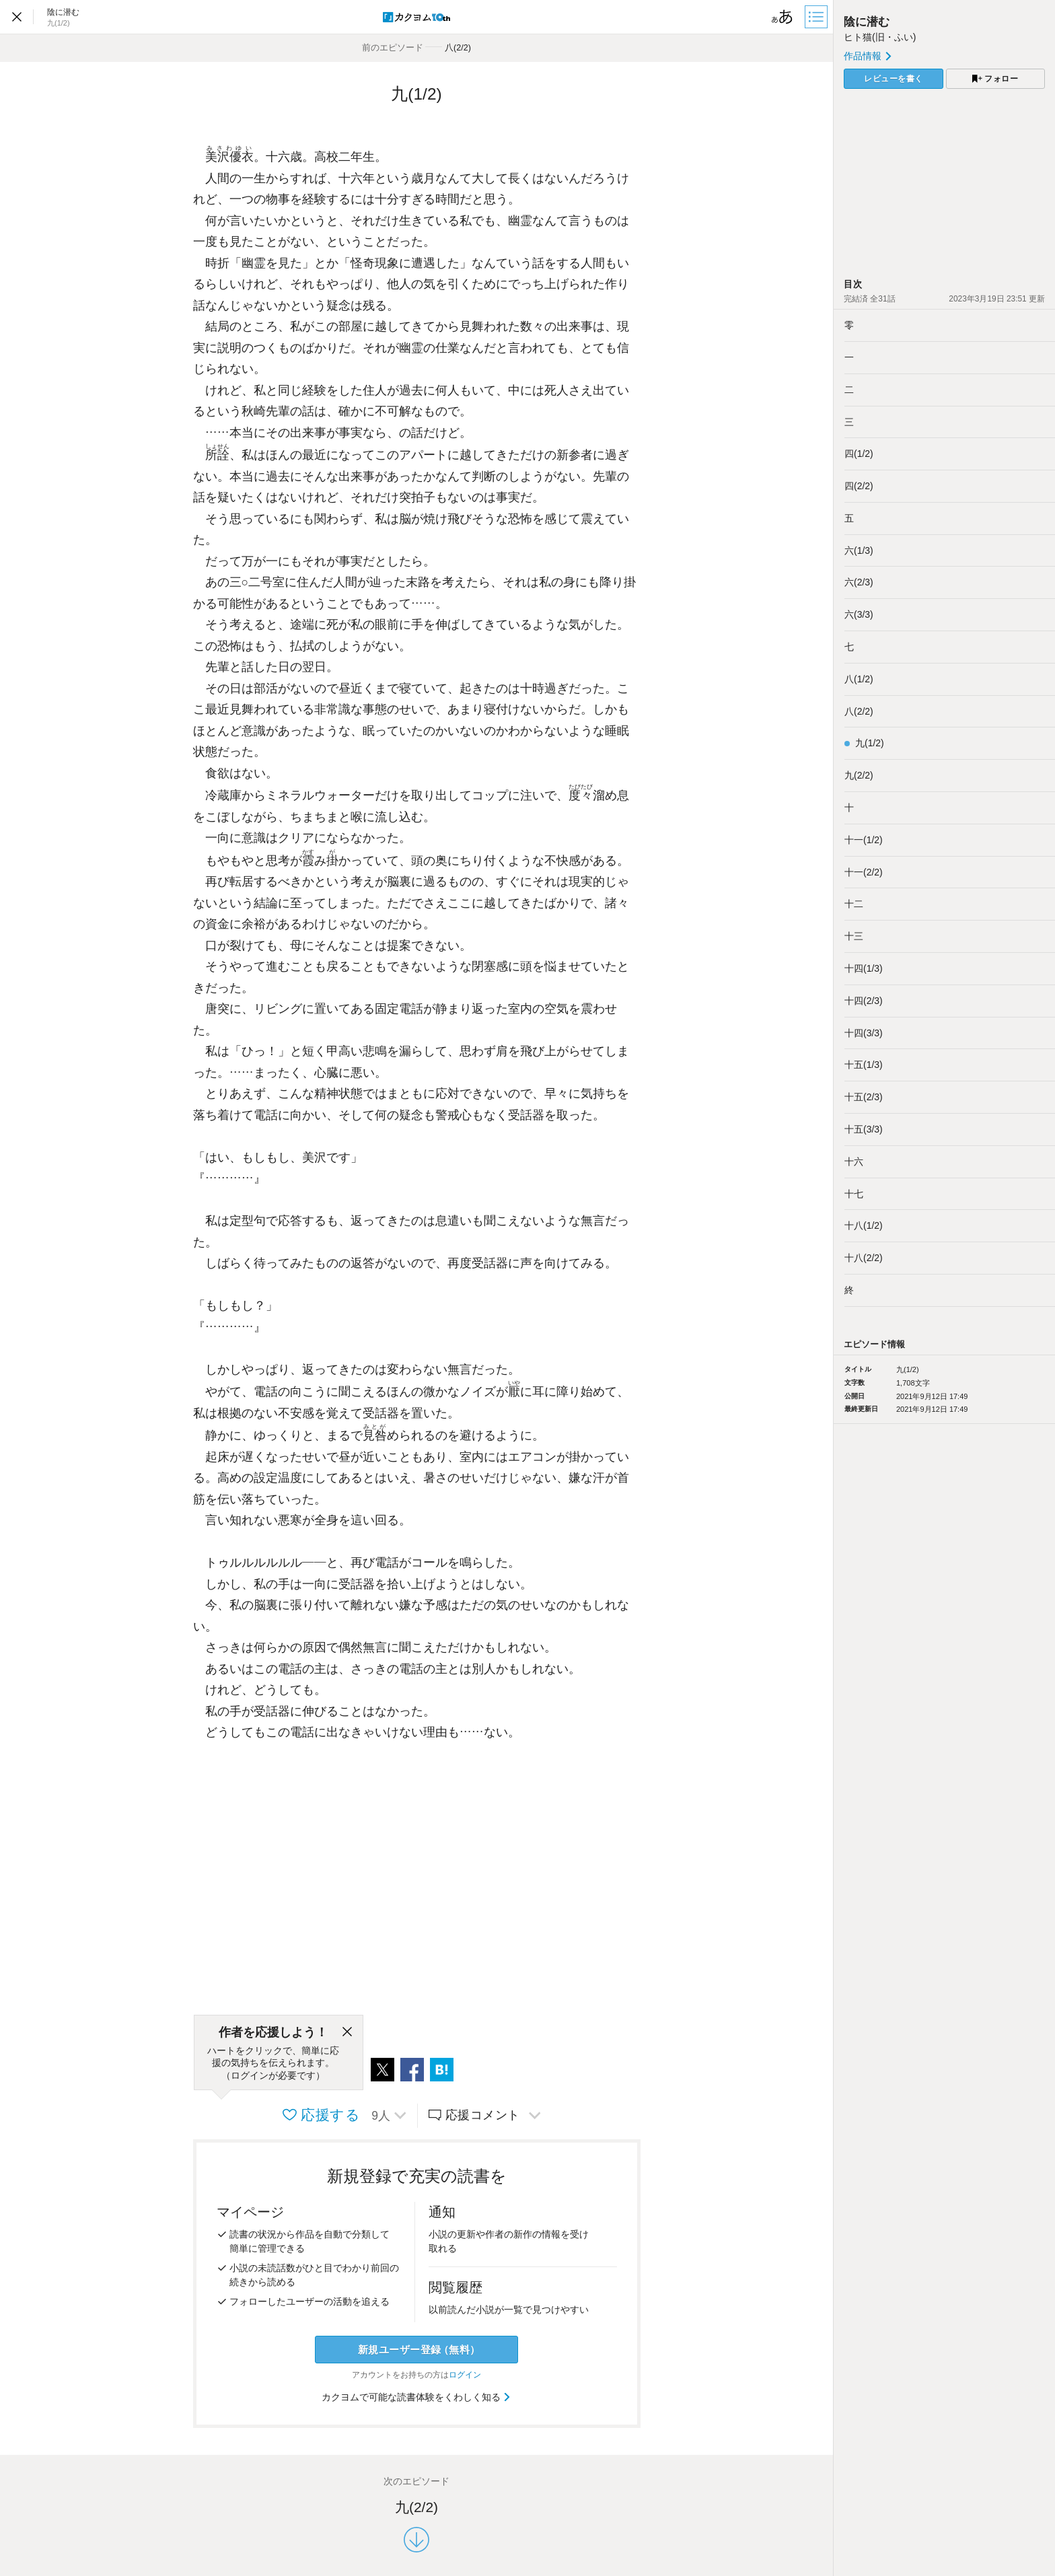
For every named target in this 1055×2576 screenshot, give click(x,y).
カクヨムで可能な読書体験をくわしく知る (417, 2397)
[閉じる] (347, 2032)
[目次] (817, 17)
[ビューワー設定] (782, 17)
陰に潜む (866, 21)
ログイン (465, 2375)
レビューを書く (893, 78)
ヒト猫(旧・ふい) (880, 37)
